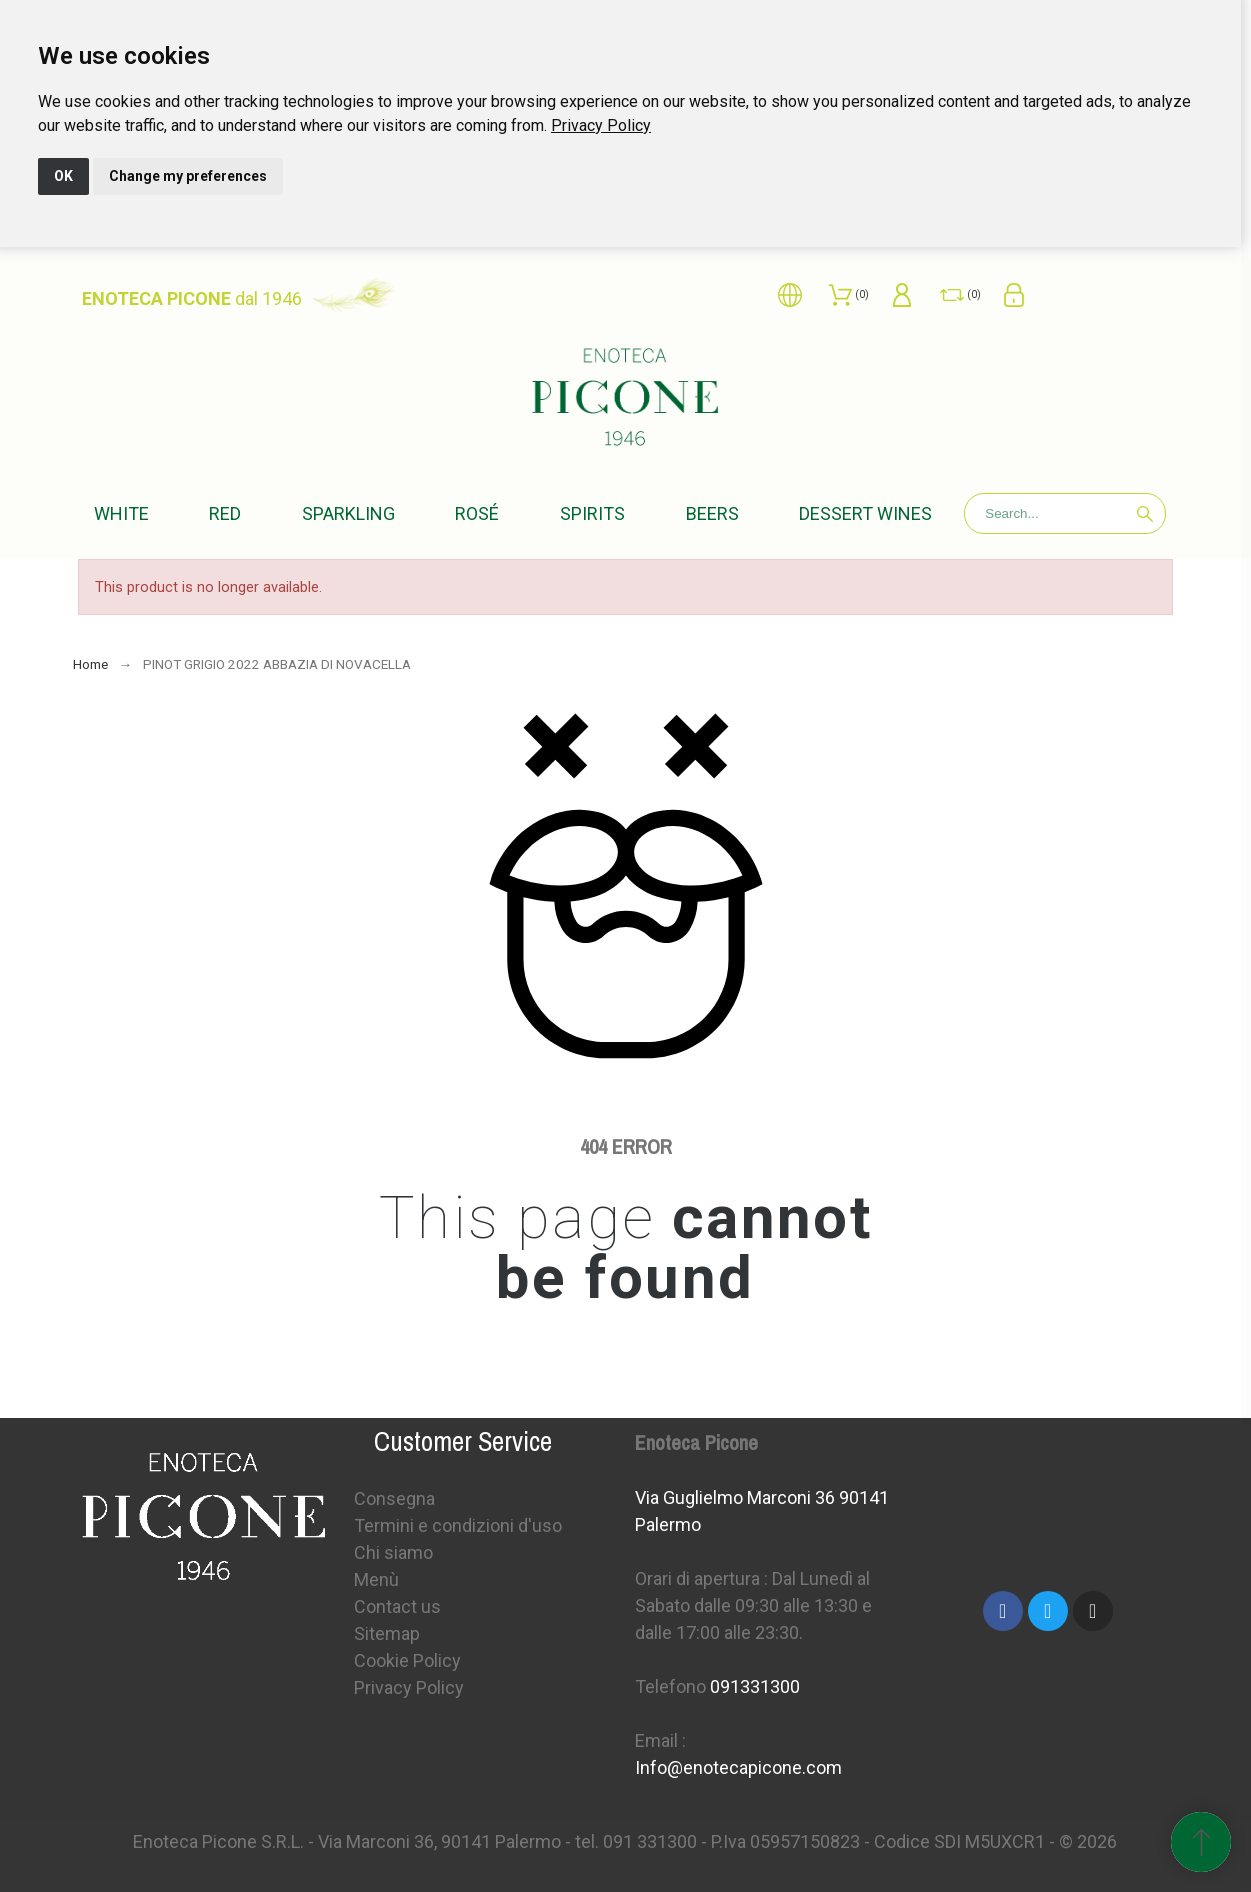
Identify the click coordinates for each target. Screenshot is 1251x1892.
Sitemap (387, 1633)
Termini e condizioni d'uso (458, 1525)
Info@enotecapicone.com (738, 1767)
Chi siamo (393, 1552)
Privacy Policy (601, 125)
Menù (376, 1579)
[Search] (1065, 513)
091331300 (755, 1686)
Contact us (397, 1606)
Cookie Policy (407, 1660)
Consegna (394, 1498)
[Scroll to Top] (1201, 1842)
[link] (601, 125)
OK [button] (63, 176)
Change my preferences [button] (188, 176)
